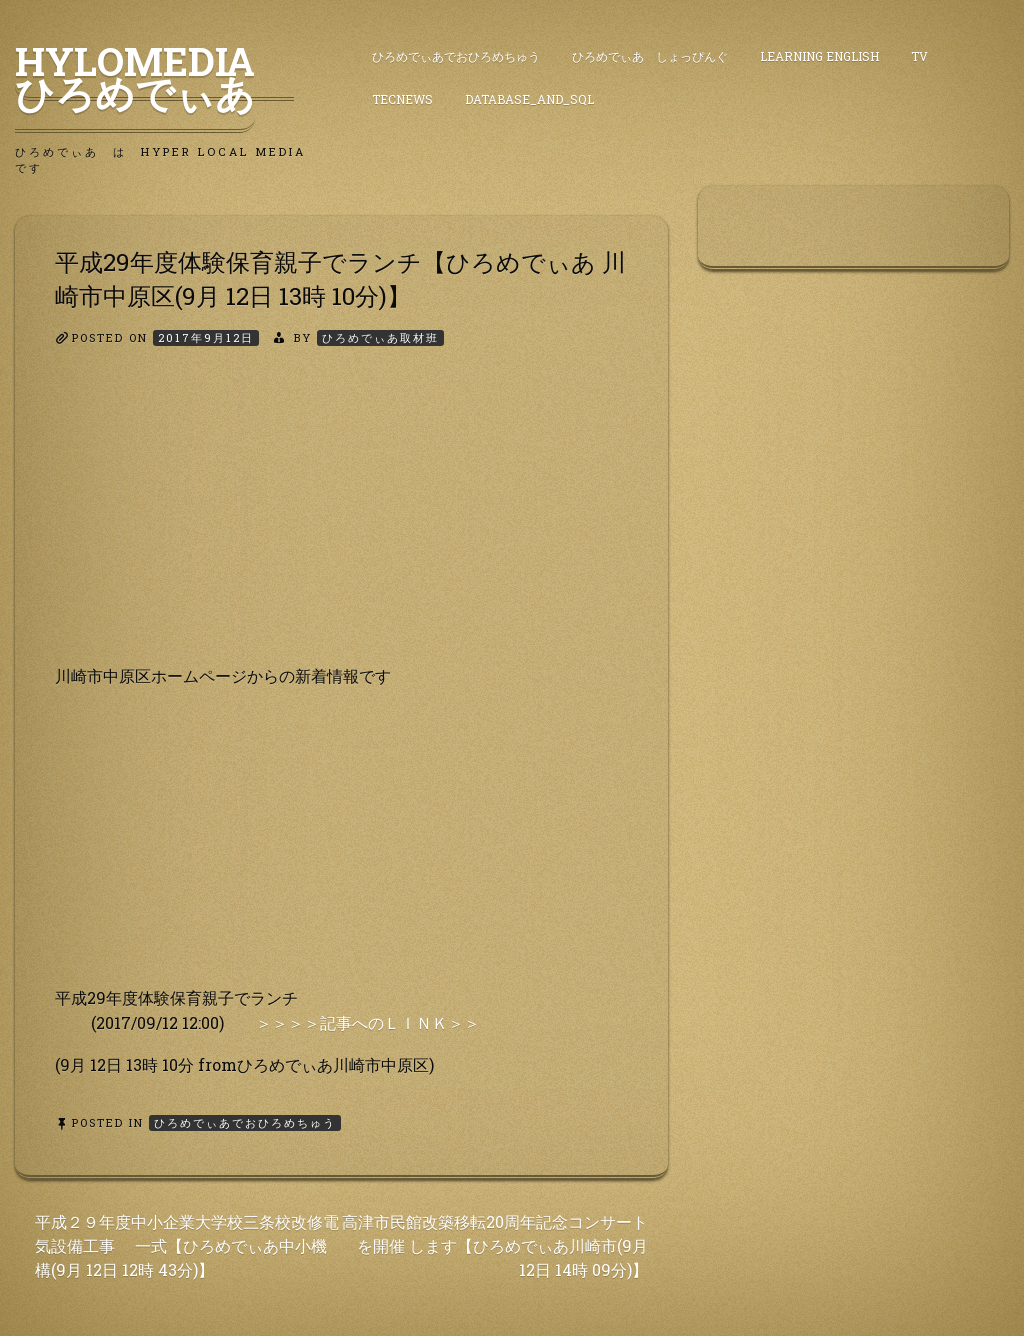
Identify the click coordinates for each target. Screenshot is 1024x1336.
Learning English (819, 56)
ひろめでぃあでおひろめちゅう (456, 56)
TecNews (402, 99)
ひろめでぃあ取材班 (380, 337)
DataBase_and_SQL (529, 99)
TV (919, 56)
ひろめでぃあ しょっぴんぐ (650, 56)
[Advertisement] (341, 523)
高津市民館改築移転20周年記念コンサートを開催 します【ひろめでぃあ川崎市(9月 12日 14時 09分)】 (495, 1245)
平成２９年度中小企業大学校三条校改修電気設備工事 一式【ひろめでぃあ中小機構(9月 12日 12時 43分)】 (187, 1245)
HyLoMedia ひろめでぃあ (154, 77)
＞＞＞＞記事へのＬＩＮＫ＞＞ (368, 1022)
